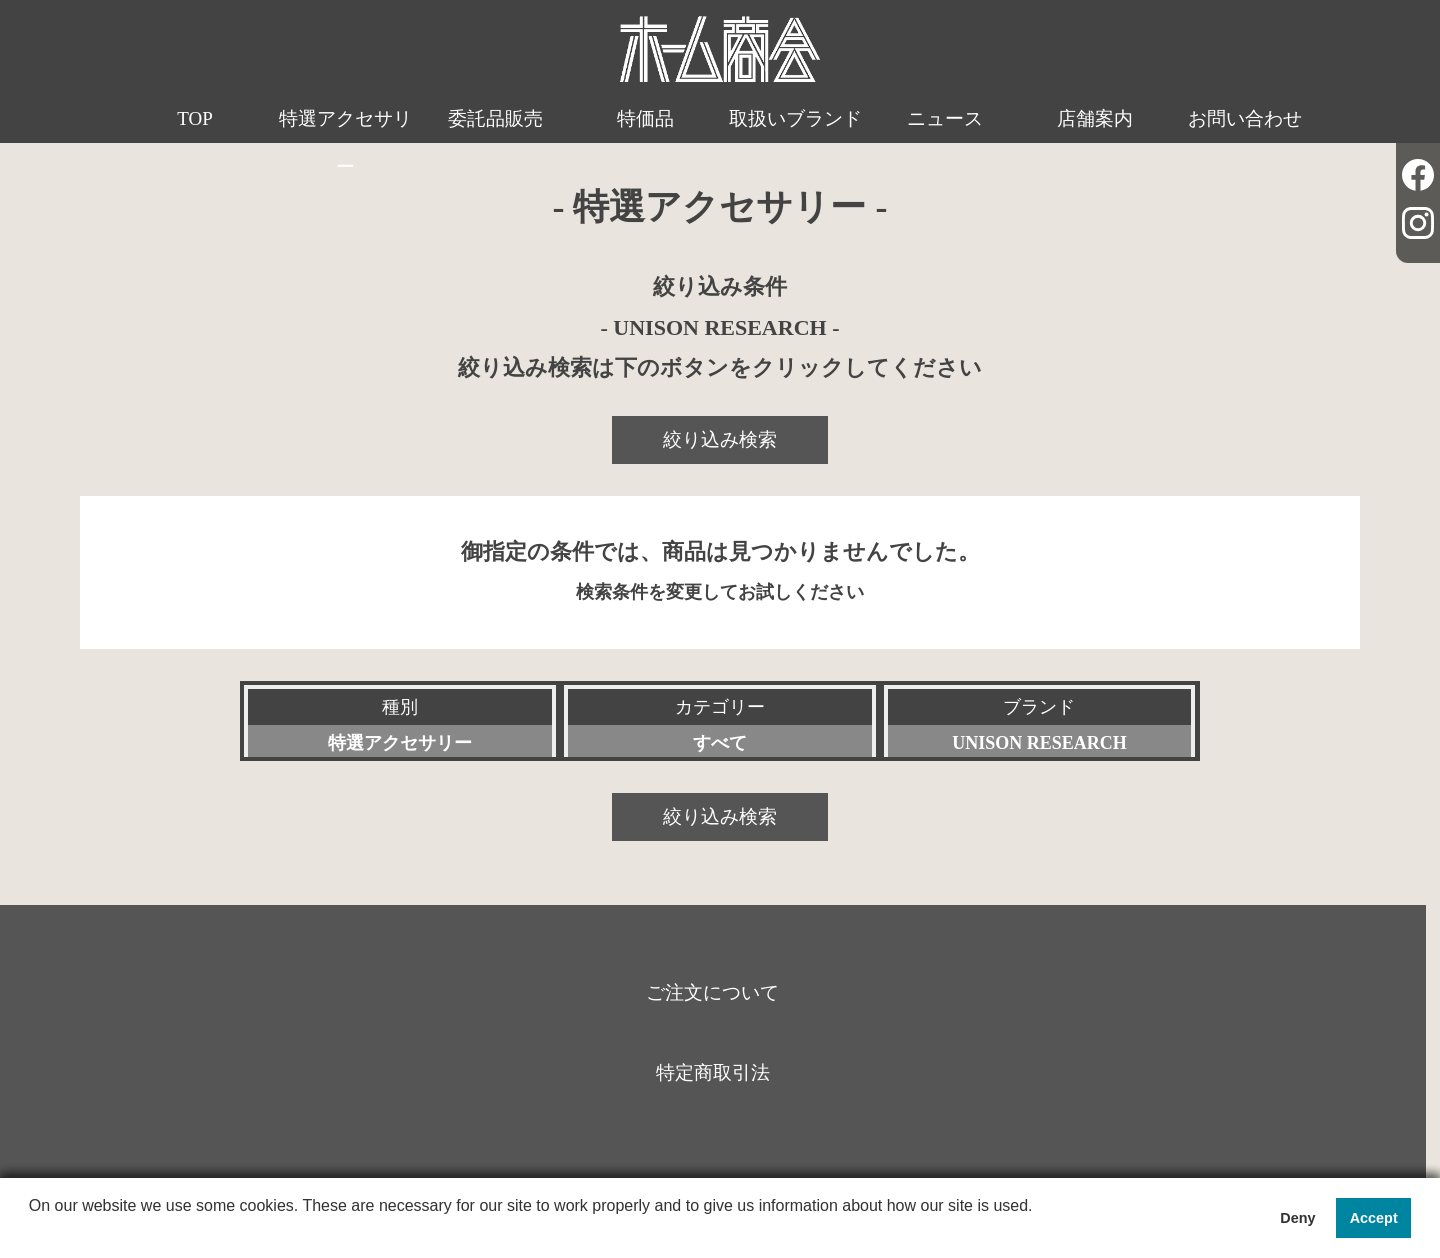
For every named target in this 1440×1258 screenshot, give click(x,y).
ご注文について (712, 992)
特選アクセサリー (345, 142)
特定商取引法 (713, 1072)
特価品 (645, 118)
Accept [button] (1374, 1218)
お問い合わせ (1245, 118)
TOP (195, 118)
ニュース (945, 118)
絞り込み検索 (720, 439)
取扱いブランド (795, 118)
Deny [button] (1297, 1218)
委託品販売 (495, 118)
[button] (32, 1232)
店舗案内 (1095, 118)
